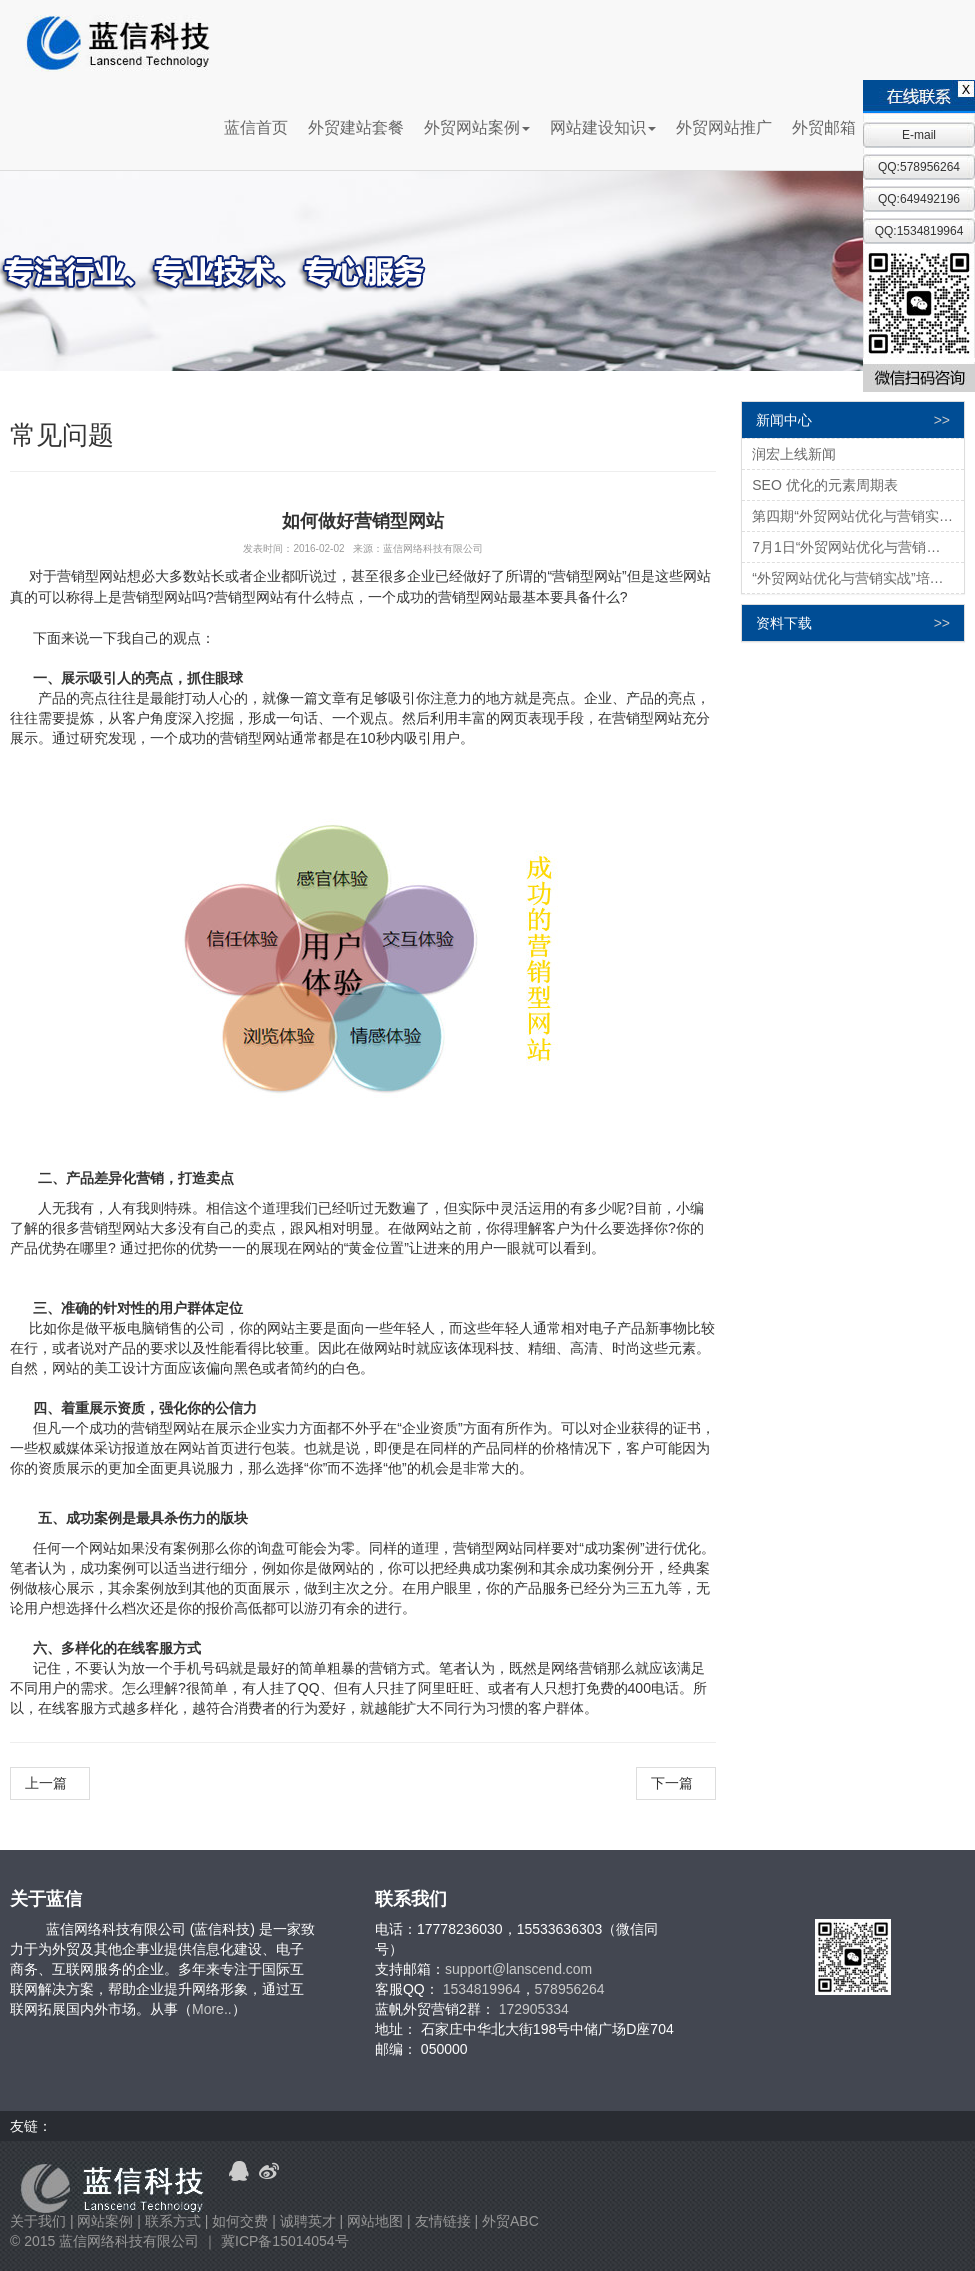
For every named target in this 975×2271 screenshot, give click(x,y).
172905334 (534, 2009)
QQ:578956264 (919, 167)
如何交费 (240, 2221)
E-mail (919, 135)
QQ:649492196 (919, 199)
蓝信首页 (256, 127)
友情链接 (443, 2221)
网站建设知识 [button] (603, 127)
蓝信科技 (117, 43)
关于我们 (38, 2221)
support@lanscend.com (518, 1969)
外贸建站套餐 (356, 127)
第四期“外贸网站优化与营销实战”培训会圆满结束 (858, 516)
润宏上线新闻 (794, 454)
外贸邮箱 (824, 127)
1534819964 (482, 1989)
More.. (212, 2009)
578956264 (570, 1989)
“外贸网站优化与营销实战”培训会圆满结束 (858, 578)
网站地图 (375, 2221)
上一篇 (50, 1783)
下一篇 (676, 1783)
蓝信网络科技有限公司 (129, 2241)
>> (942, 420)
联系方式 (173, 2221)
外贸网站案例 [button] (477, 127)
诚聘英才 (308, 2221)
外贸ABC (510, 2221)
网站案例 (105, 2221)
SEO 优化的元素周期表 (824, 485)
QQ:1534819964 (919, 231)
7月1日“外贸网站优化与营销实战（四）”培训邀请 (858, 547)
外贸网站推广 (724, 127)
